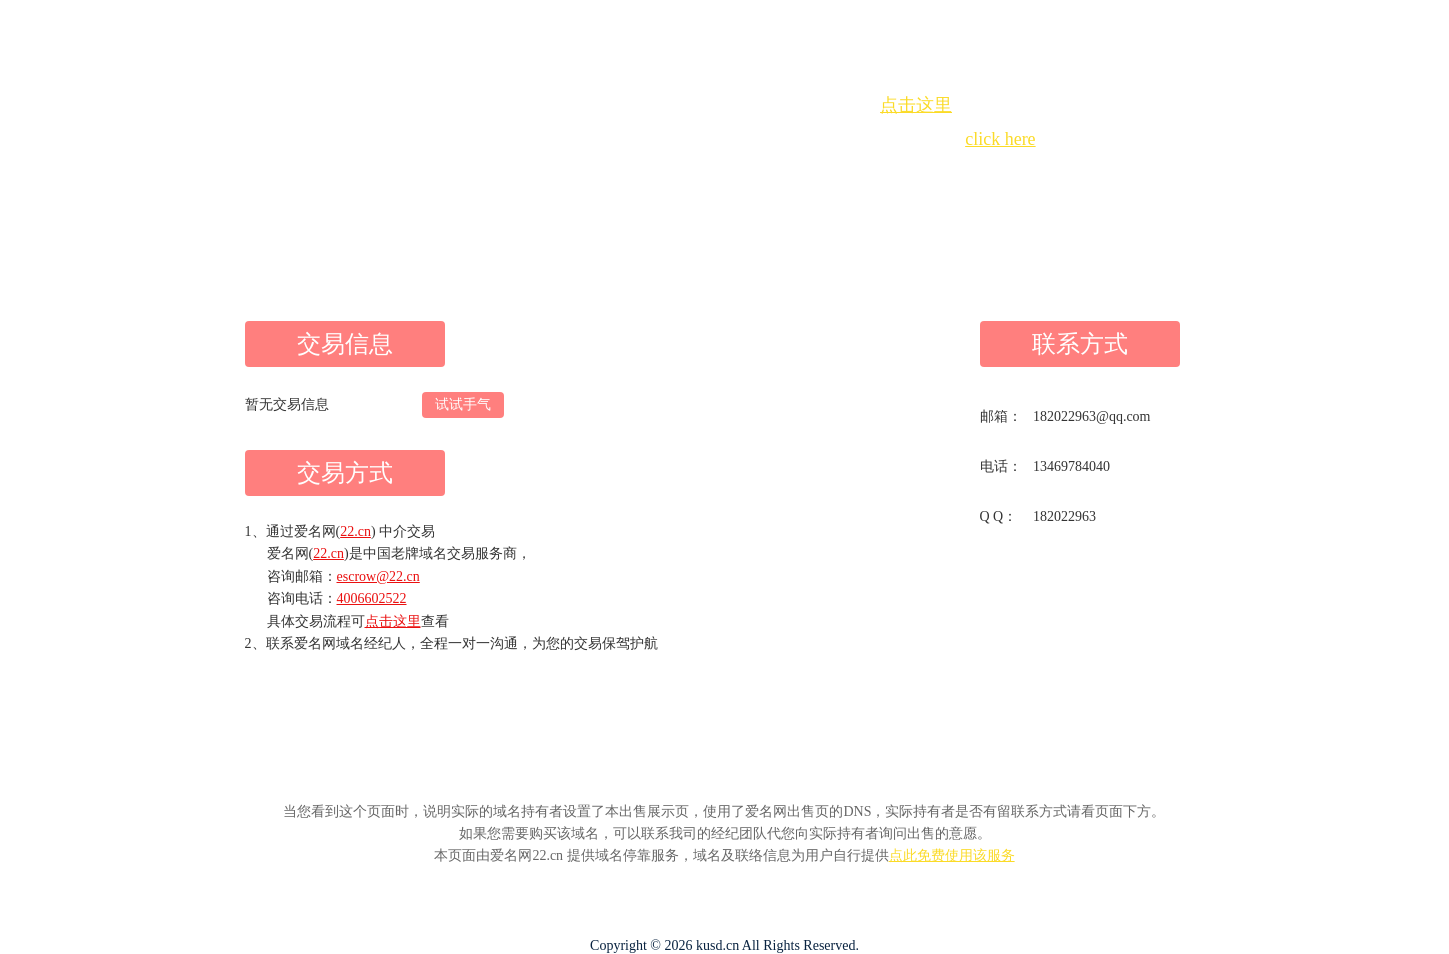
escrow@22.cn (378, 576)
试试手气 (463, 404)
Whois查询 (673, 175)
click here (1000, 139)
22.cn (355, 531)
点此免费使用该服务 (952, 855)
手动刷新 (780, 175)
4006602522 (372, 598)
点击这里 (916, 105)
